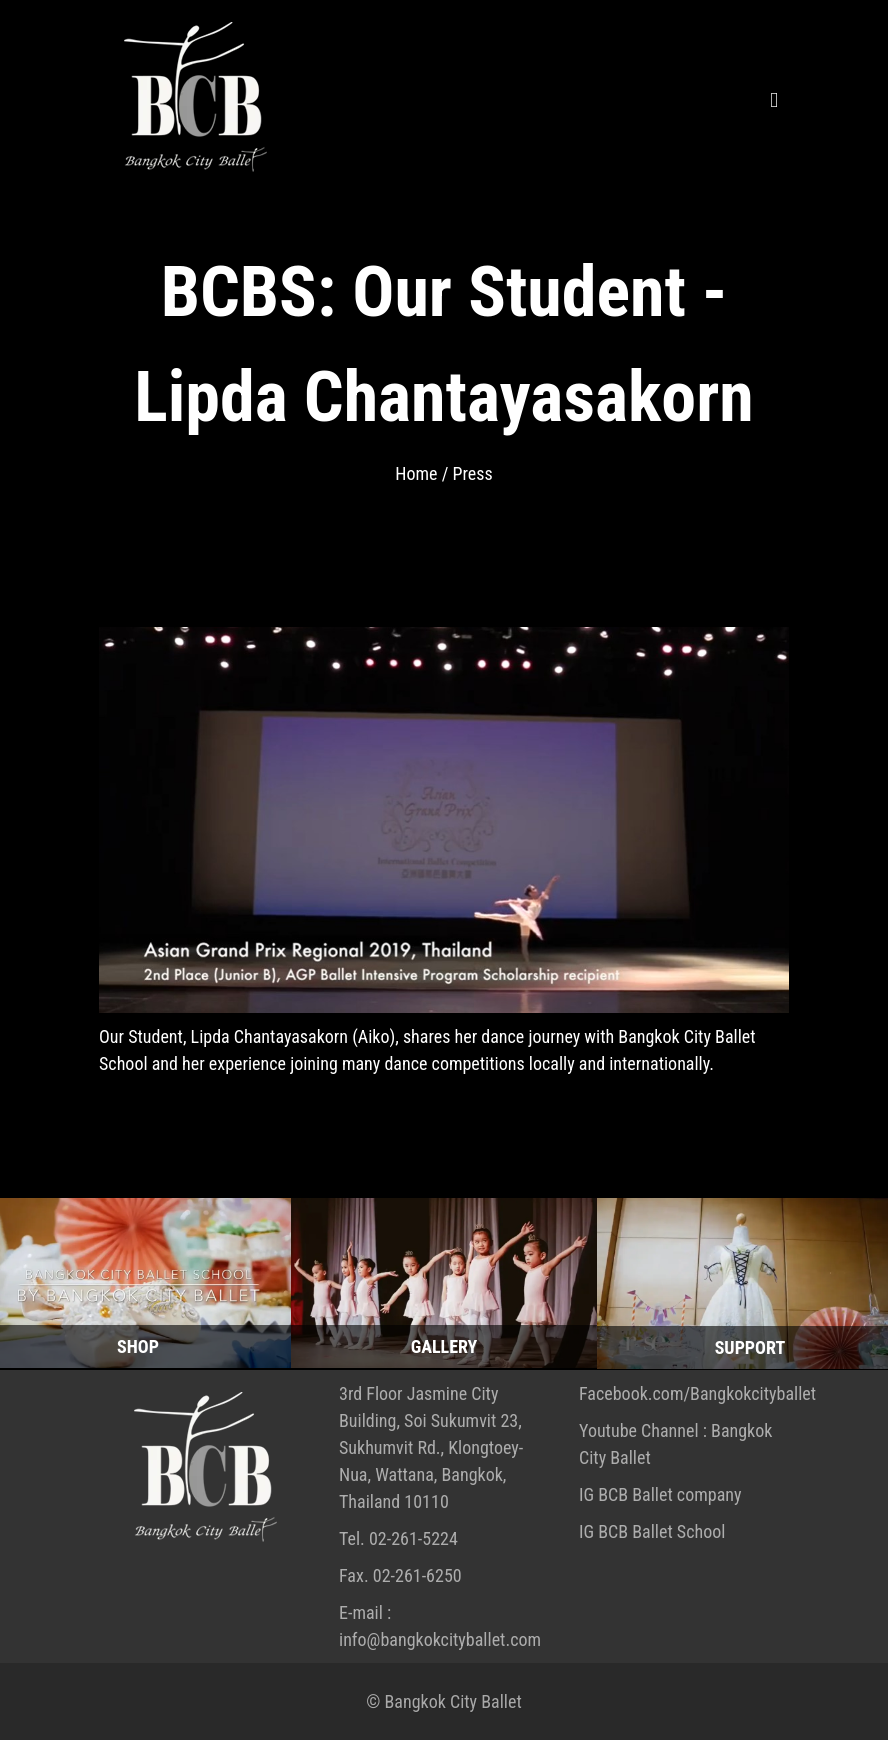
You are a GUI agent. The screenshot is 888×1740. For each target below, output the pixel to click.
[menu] (774, 33)
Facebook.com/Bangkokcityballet (697, 1393)
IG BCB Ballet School (652, 1531)
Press (472, 473)
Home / (423, 473)
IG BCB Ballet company (660, 1494)
